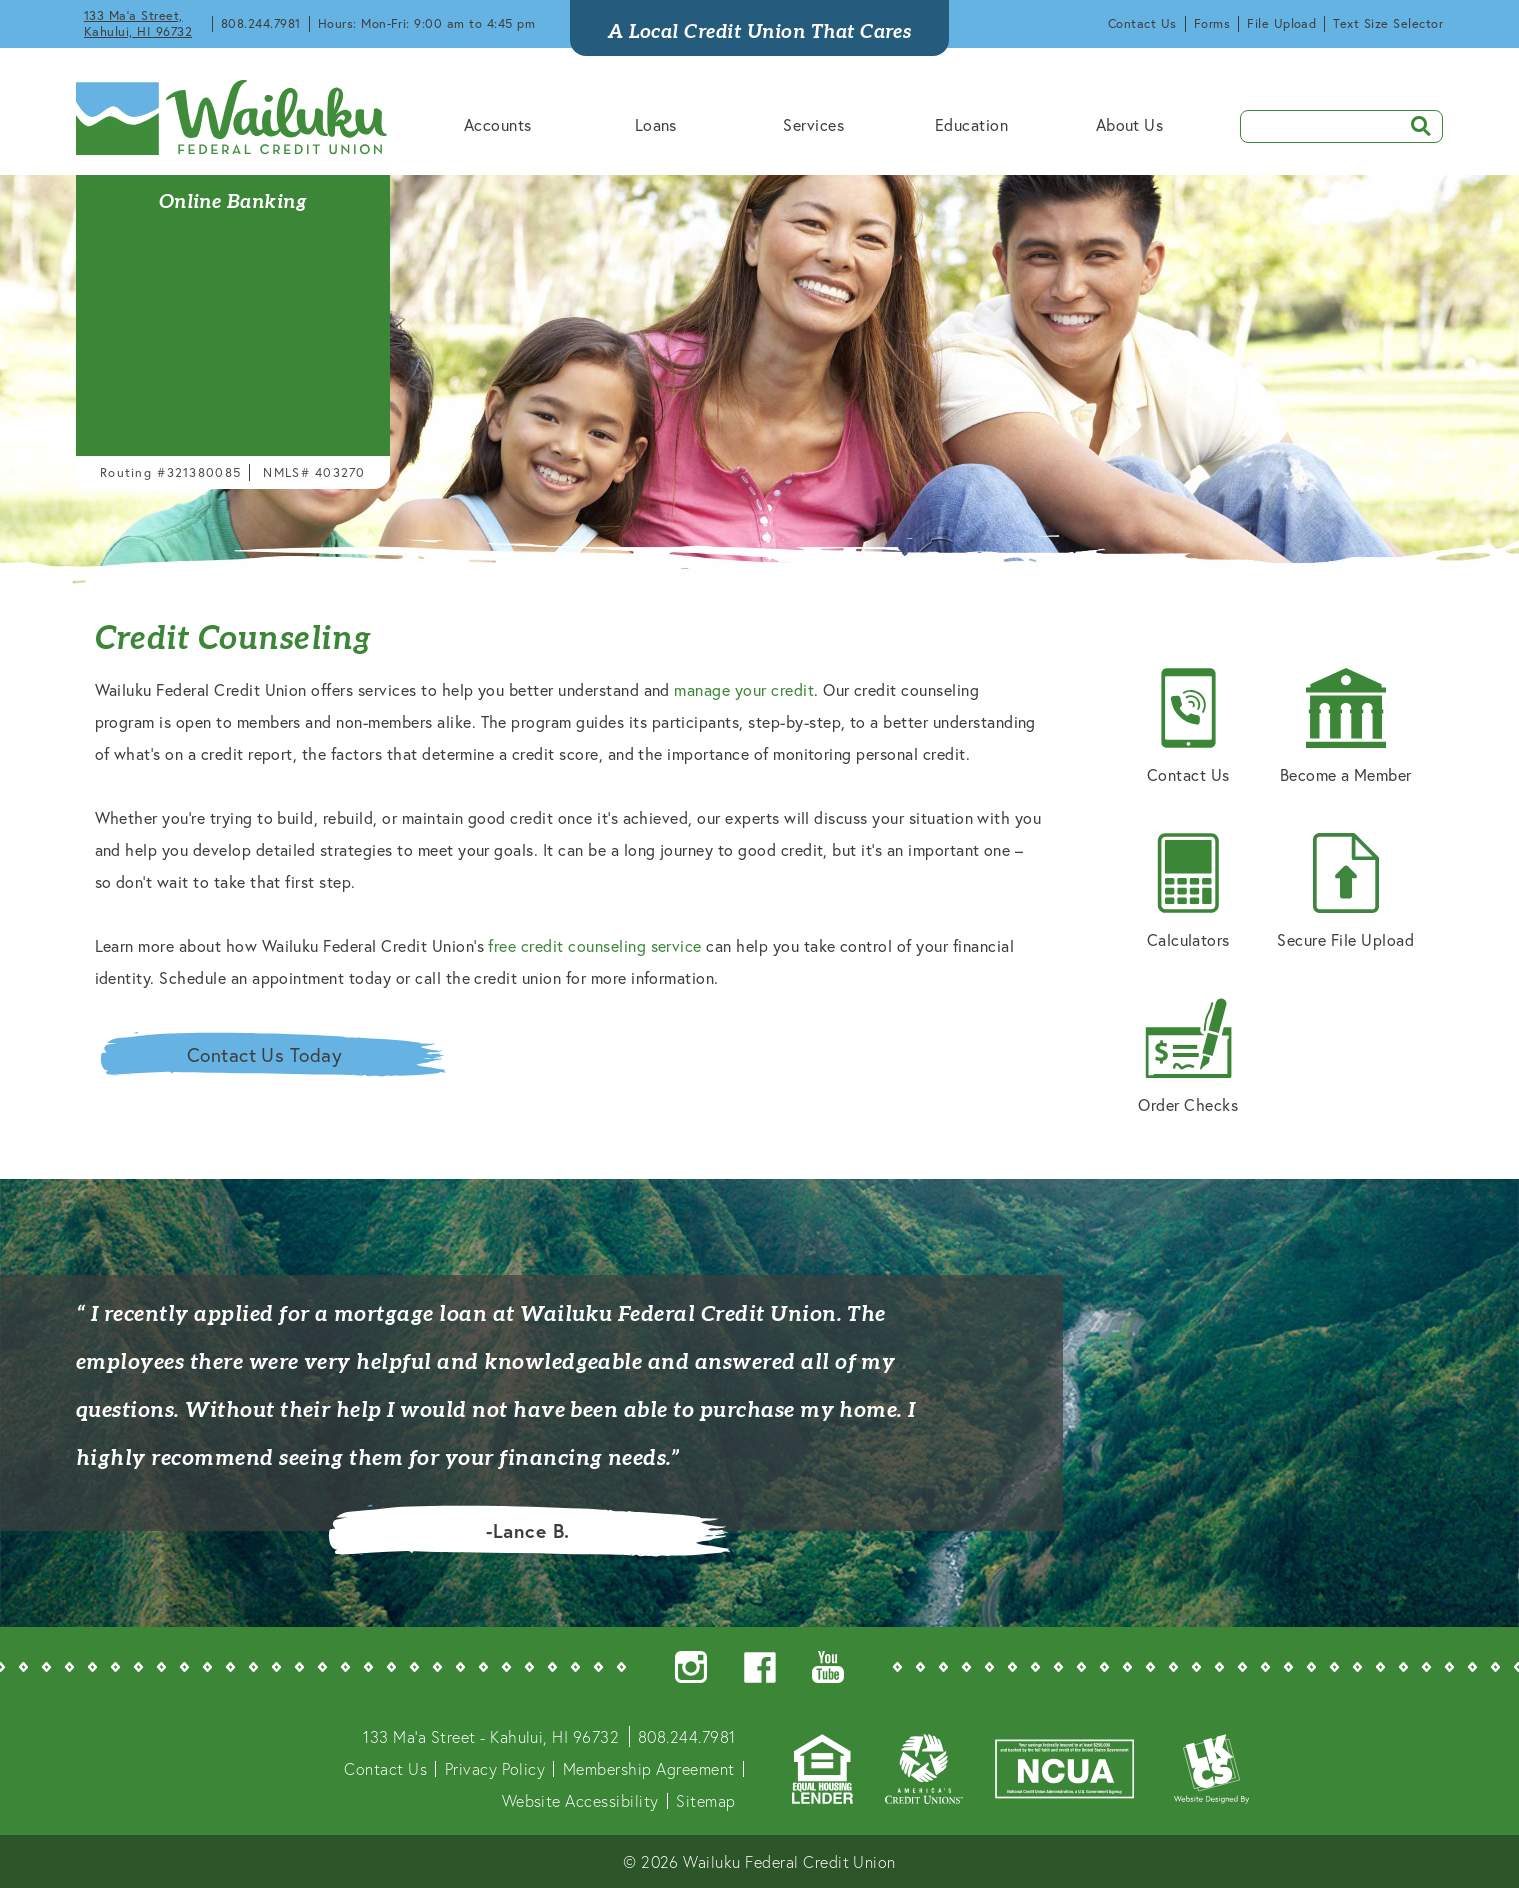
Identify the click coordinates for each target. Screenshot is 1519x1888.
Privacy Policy (495, 1768)
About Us (1130, 124)
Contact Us (1142, 23)
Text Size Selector (1388, 23)
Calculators (1188, 891)
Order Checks (1188, 1056)
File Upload (1281, 23)
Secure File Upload (1345, 891)
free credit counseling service (594, 945)
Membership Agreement (649, 1768)
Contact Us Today (265, 1054)
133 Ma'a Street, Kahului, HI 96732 (138, 23)
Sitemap (705, 1800)
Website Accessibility (580, 1800)
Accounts (498, 124)
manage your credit (744, 689)
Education (971, 124)
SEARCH (1414, 124)
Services (813, 124)
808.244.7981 (261, 23)
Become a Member (1346, 726)
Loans (656, 124)
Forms (1212, 23)
